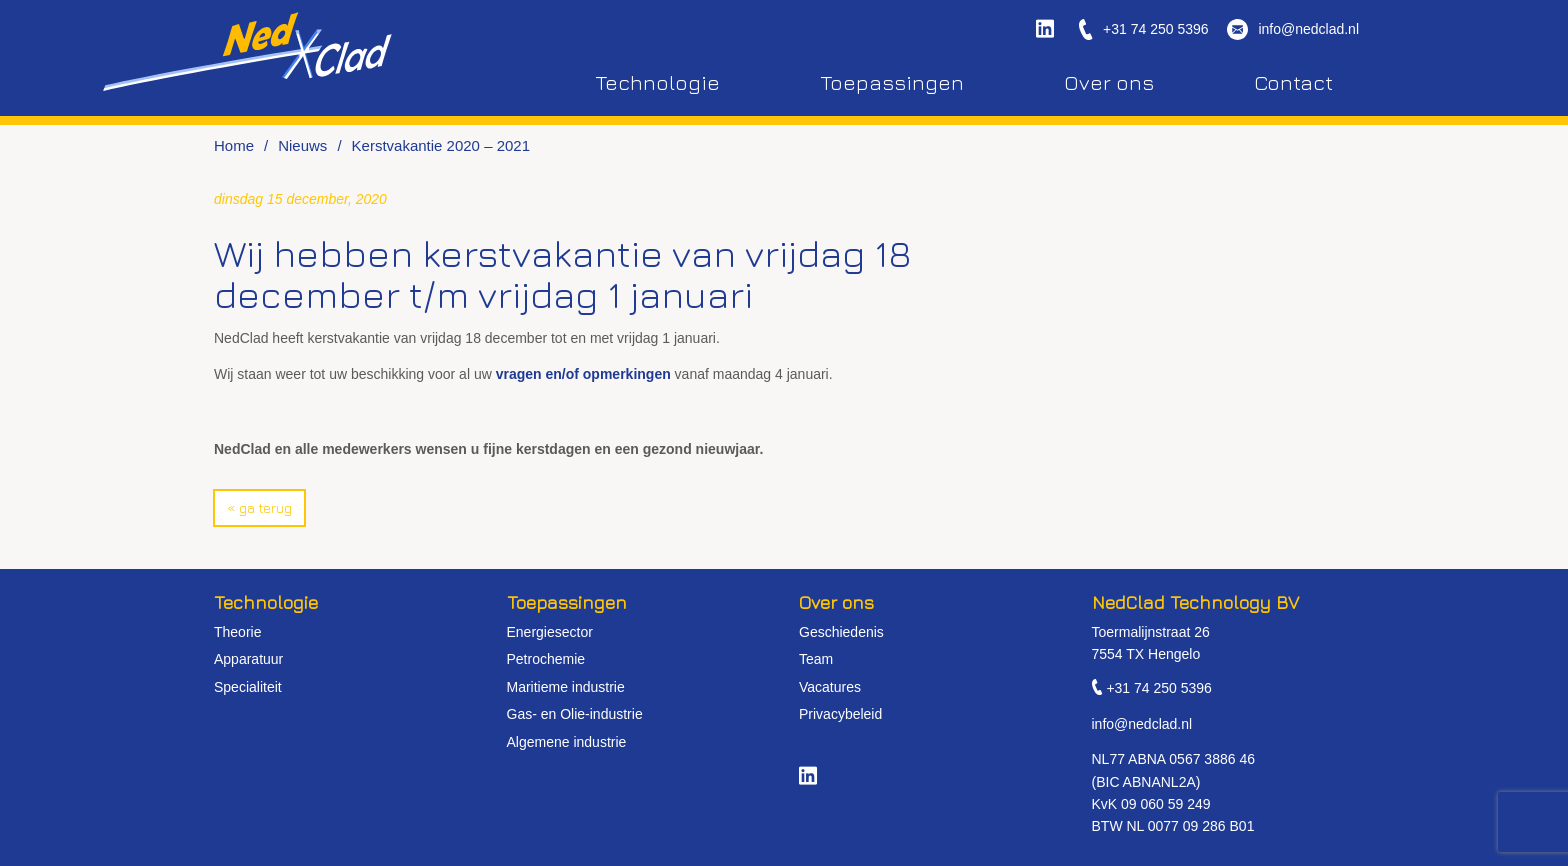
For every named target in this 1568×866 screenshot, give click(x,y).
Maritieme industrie (566, 687)
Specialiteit (248, 687)
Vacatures (830, 687)
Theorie (237, 632)
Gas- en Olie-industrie (575, 714)
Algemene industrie (567, 742)
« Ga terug (259, 507)
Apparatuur (248, 659)
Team (816, 659)
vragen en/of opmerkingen (583, 374)
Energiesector (550, 632)
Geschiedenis (841, 632)
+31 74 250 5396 (1156, 29)
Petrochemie (546, 659)
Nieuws (302, 145)
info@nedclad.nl (1308, 29)
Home (234, 145)
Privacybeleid (840, 714)
